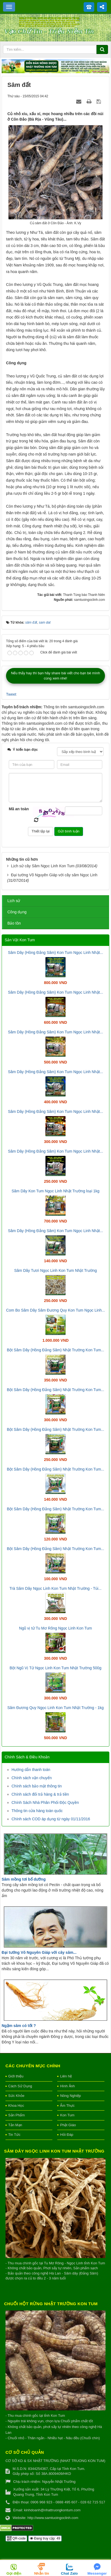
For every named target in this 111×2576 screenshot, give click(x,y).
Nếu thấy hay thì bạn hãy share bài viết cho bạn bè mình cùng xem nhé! (55, 675)
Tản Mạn (15, 2125)
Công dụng (17, 912)
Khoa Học (16, 2105)
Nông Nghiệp (70, 2096)
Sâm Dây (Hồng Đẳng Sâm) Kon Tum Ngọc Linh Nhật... (55, 952)
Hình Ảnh (67, 2086)
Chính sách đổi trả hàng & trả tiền (40, 1794)
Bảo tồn (14, 923)
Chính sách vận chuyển (32, 1778)
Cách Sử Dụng (20, 2086)
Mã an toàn (19, 809)
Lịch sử (13, 901)
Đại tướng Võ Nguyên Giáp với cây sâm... (39, 1952)
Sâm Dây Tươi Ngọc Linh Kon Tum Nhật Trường (55, 1270)
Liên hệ (66, 2076)
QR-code (16, 2538)
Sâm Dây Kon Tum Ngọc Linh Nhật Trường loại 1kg (55, 1191)
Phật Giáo (68, 2125)
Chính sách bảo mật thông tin (37, 1786)
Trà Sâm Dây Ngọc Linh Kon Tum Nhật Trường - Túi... (56, 1588)
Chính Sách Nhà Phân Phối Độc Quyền (45, 1802)
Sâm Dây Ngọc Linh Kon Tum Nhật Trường (54, 2151)
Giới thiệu (15, 2076)
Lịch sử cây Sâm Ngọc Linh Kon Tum (43, 866)
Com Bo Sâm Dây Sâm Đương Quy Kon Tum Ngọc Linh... (55, 1310)
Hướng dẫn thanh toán (31, 1769)
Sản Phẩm (16, 2115)
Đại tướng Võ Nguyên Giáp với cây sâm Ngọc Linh (54, 875)
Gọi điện (14, 2573)
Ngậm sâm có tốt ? (19, 2025)
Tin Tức (14, 2135)
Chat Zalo (69, 2573)
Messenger (97, 2573)
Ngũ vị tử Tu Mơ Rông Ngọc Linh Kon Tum (55, 1628)
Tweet (11, 694)
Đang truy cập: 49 (45, 2538)
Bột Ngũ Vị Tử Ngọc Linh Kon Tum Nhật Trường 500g (55, 1668)
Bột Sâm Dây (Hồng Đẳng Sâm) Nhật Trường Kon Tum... (55, 1350)
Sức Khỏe (16, 2096)
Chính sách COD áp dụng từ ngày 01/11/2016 (51, 1819)
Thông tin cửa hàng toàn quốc (37, 1811)
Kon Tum (67, 2115)
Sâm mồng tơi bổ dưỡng (23, 1879)
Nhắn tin (41, 2573)
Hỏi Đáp (66, 2135)
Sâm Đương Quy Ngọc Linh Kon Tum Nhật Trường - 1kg (55, 1707)
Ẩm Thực (67, 2105)
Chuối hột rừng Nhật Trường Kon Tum (51, 2303)
